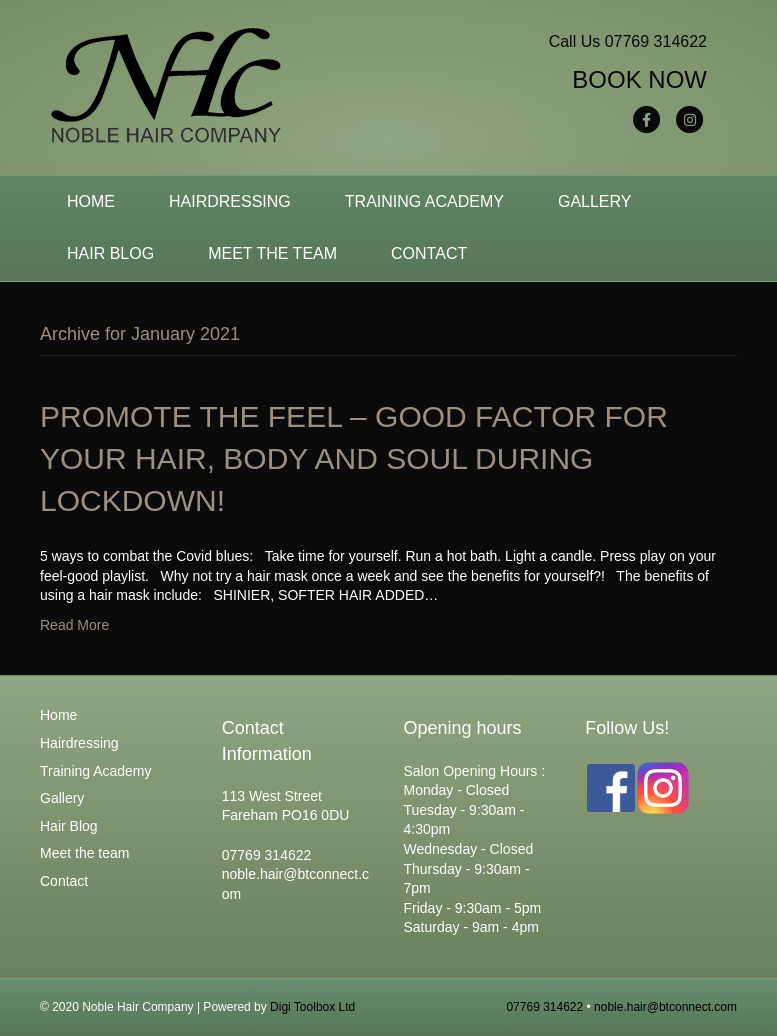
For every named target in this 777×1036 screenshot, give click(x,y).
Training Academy (424, 201)
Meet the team (272, 253)
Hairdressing (230, 201)
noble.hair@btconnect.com (665, 1007)
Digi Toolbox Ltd (312, 1007)
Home (91, 201)
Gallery (595, 201)
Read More (74, 625)
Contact (429, 253)
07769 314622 (656, 41)
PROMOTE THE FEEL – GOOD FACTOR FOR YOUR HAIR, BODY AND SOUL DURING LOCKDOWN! (354, 458)
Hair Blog (110, 253)
